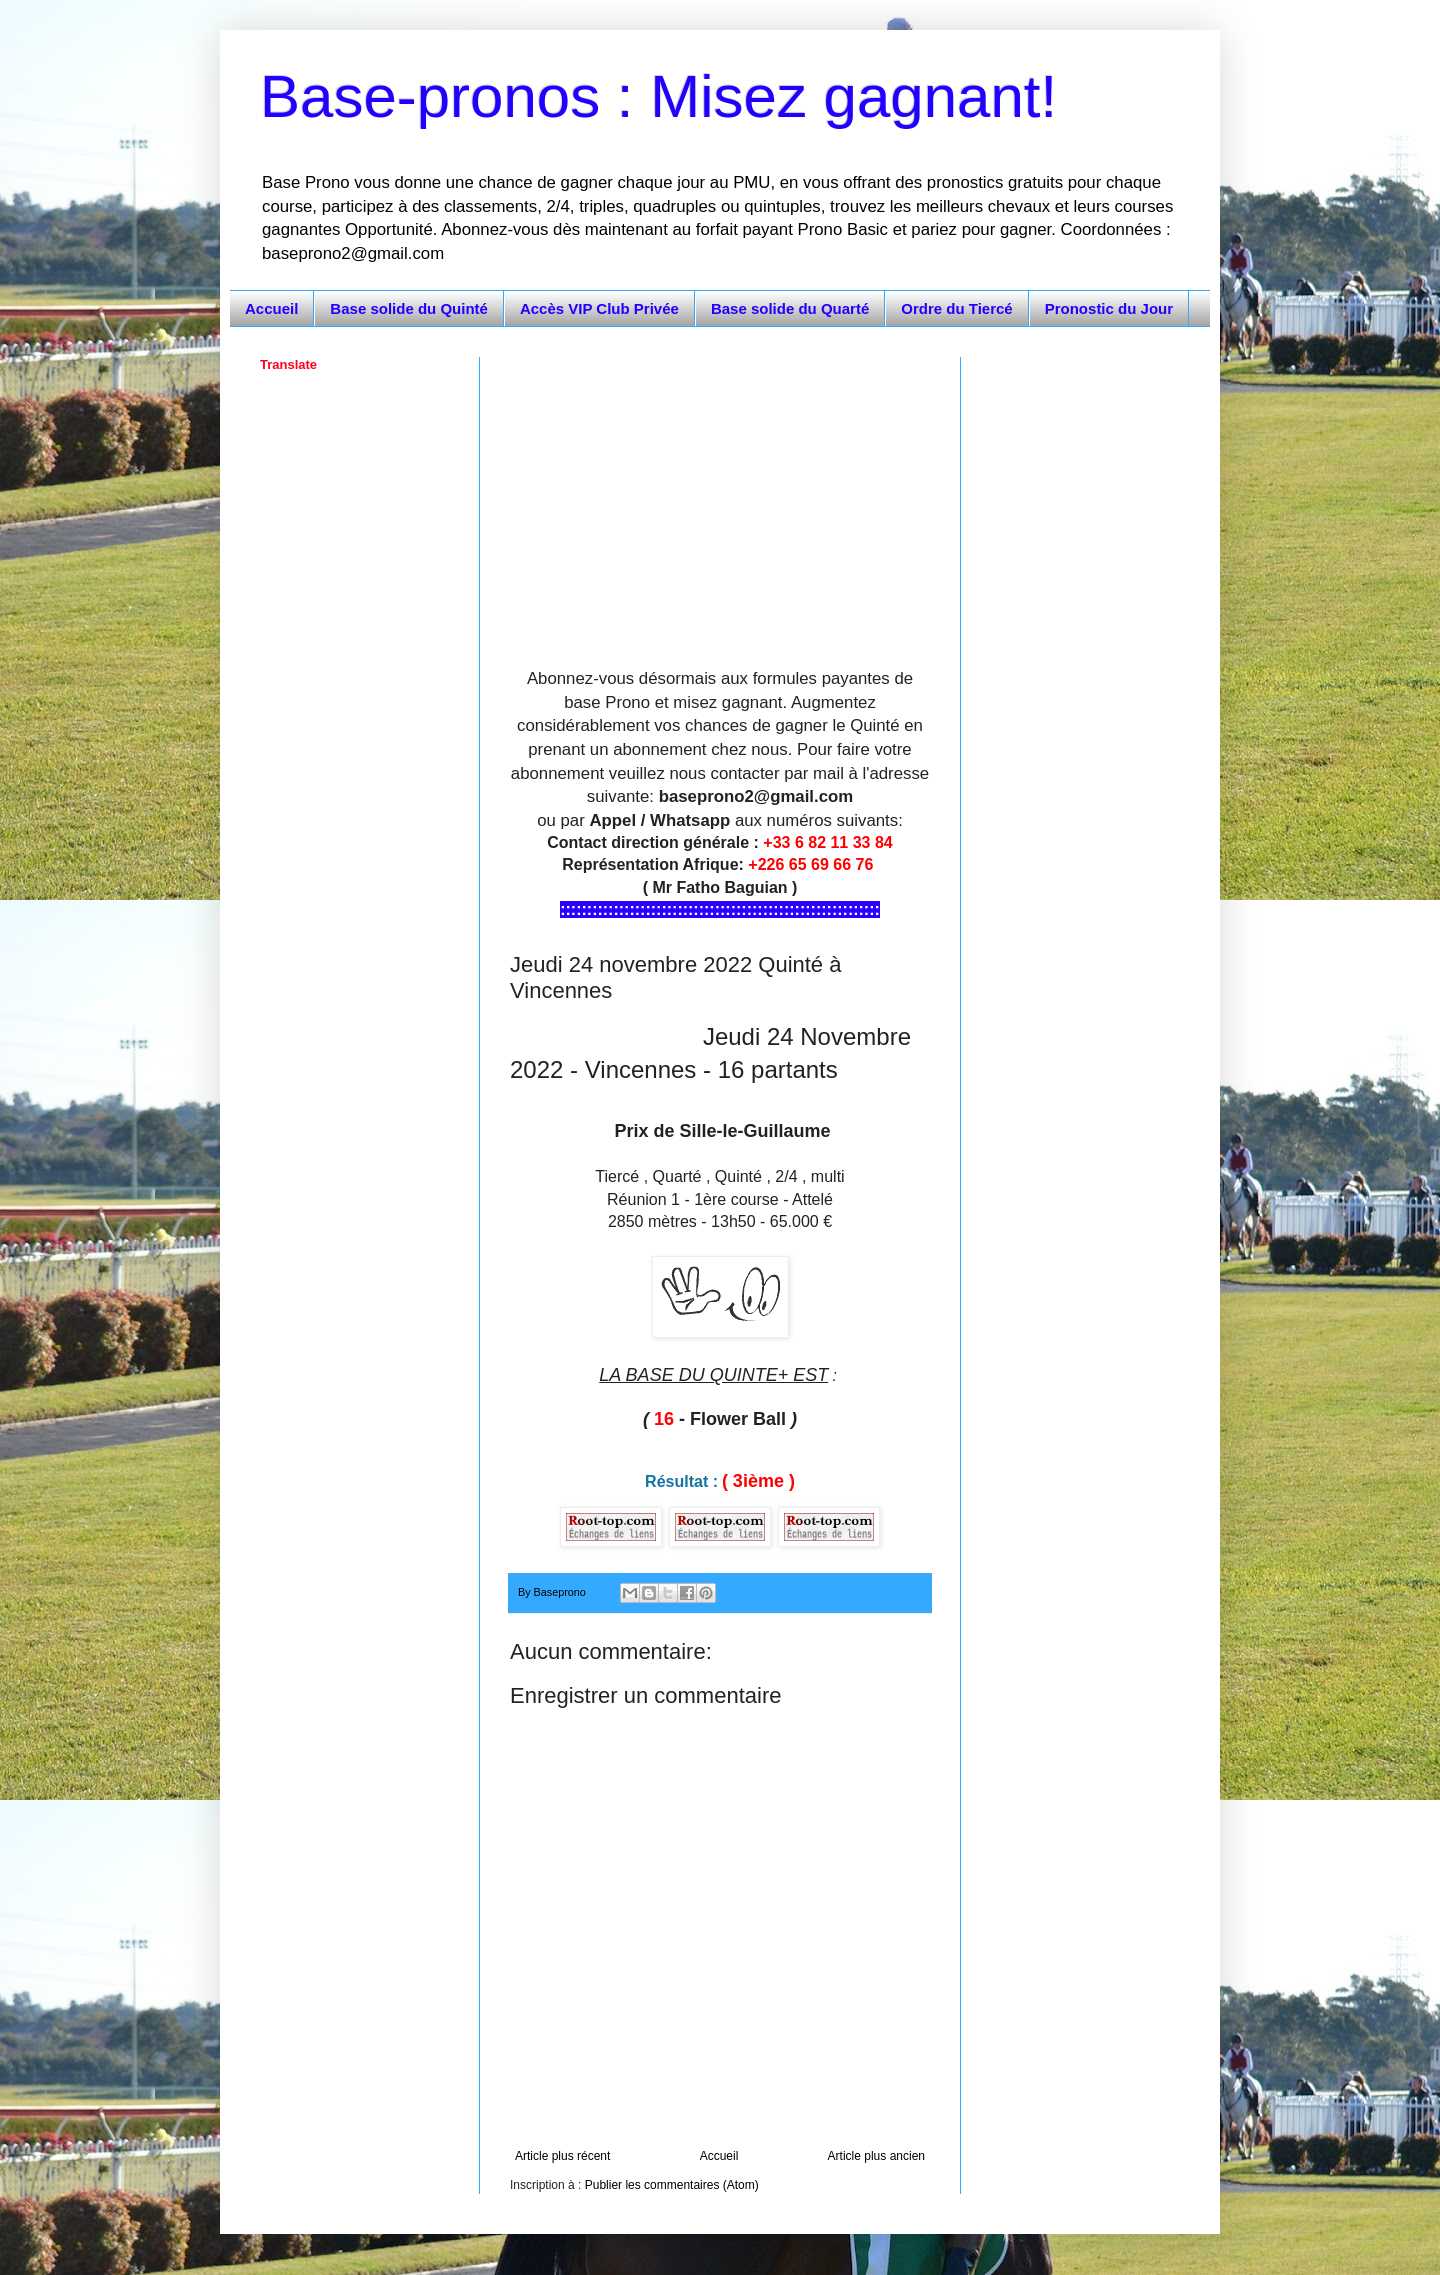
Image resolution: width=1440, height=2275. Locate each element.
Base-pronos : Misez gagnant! (658, 96)
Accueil (271, 308)
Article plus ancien (876, 2156)
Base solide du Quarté (790, 308)
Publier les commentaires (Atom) (672, 2185)
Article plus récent (562, 2156)
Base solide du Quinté (409, 308)
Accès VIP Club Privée (599, 308)
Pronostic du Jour (1109, 308)
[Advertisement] (720, 497)
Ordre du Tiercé (956, 308)
